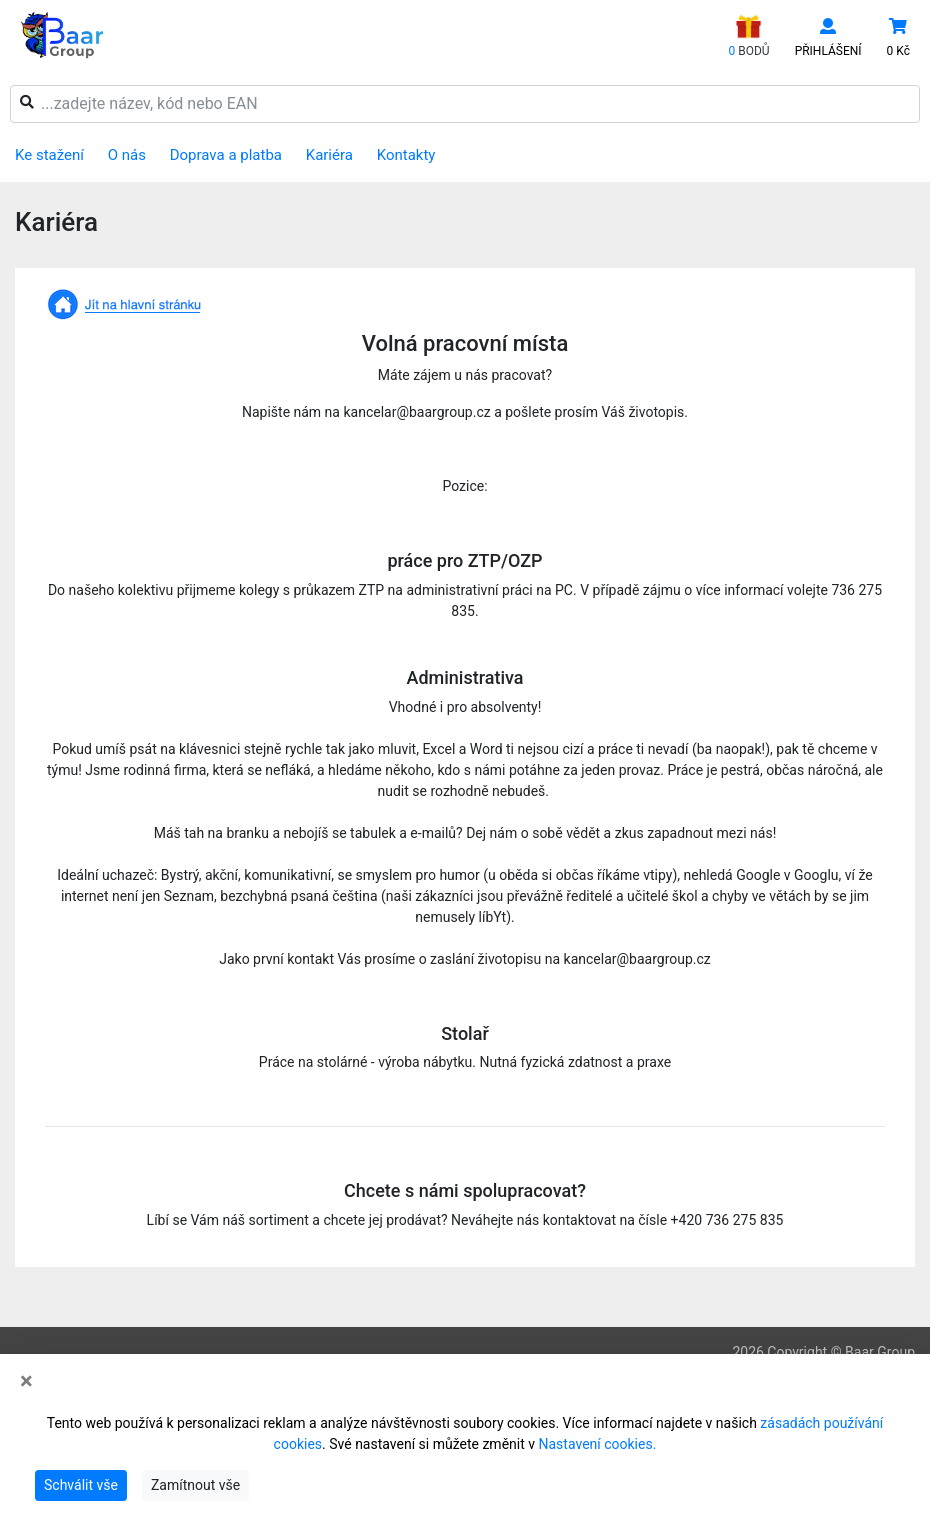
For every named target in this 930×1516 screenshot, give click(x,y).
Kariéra (329, 155)
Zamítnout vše (195, 1485)
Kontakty (406, 155)
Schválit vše (81, 1485)
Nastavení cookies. (598, 1444)
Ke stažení (49, 155)
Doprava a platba (226, 155)
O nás (127, 155)
